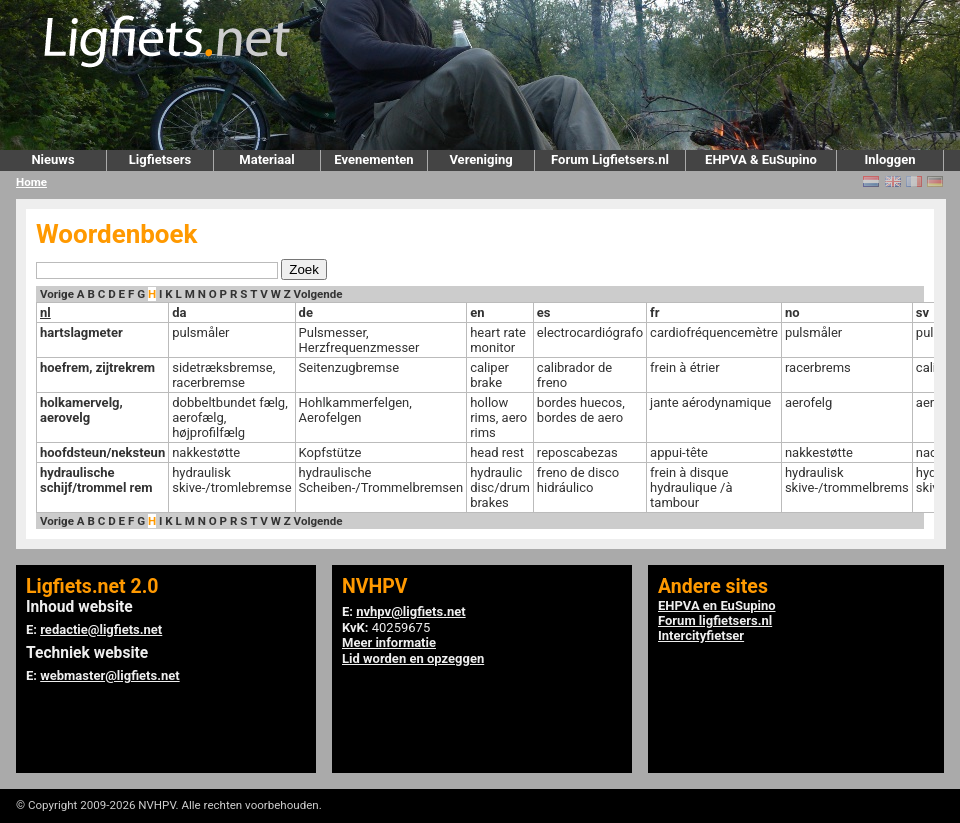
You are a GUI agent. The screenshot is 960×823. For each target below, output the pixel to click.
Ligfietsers (160, 159)
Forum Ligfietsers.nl (610, 159)
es (544, 312)
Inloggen (889, 159)
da (179, 312)
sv (922, 312)
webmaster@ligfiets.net (109, 675)
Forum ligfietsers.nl (715, 620)
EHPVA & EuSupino (761, 159)
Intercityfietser (701, 635)
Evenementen (373, 159)
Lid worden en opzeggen (413, 658)
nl (45, 312)
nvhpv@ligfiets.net (410, 611)
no (792, 312)
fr (654, 312)
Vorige (57, 294)
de (306, 312)
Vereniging (480, 159)
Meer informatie (389, 642)
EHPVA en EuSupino (717, 605)
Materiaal (266, 159)
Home (31, 182)
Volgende (318, 294)
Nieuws (52, 159)
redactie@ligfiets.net (101, 629)
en (477, 312)
